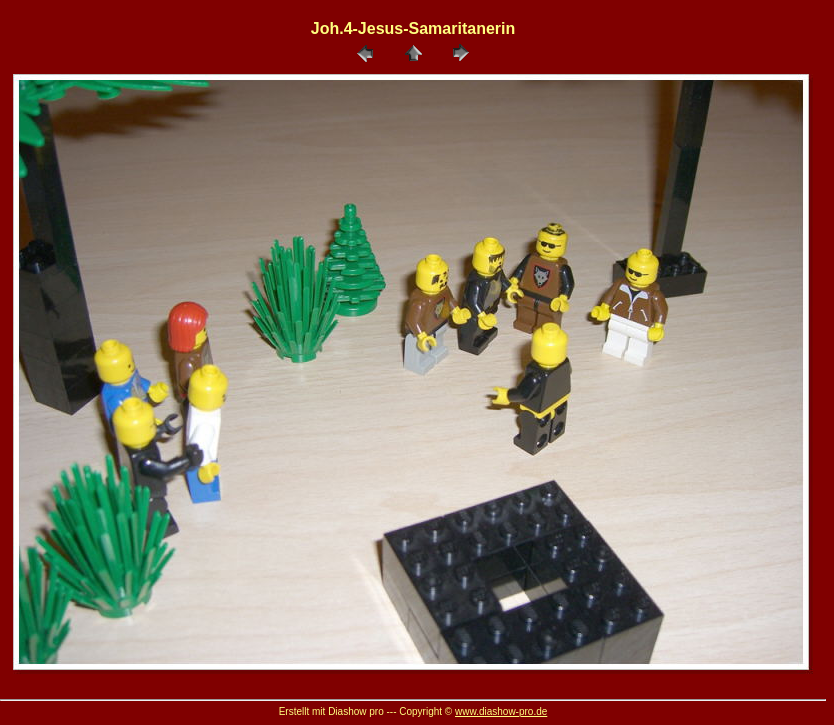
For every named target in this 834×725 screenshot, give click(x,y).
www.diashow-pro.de (501, 711)
